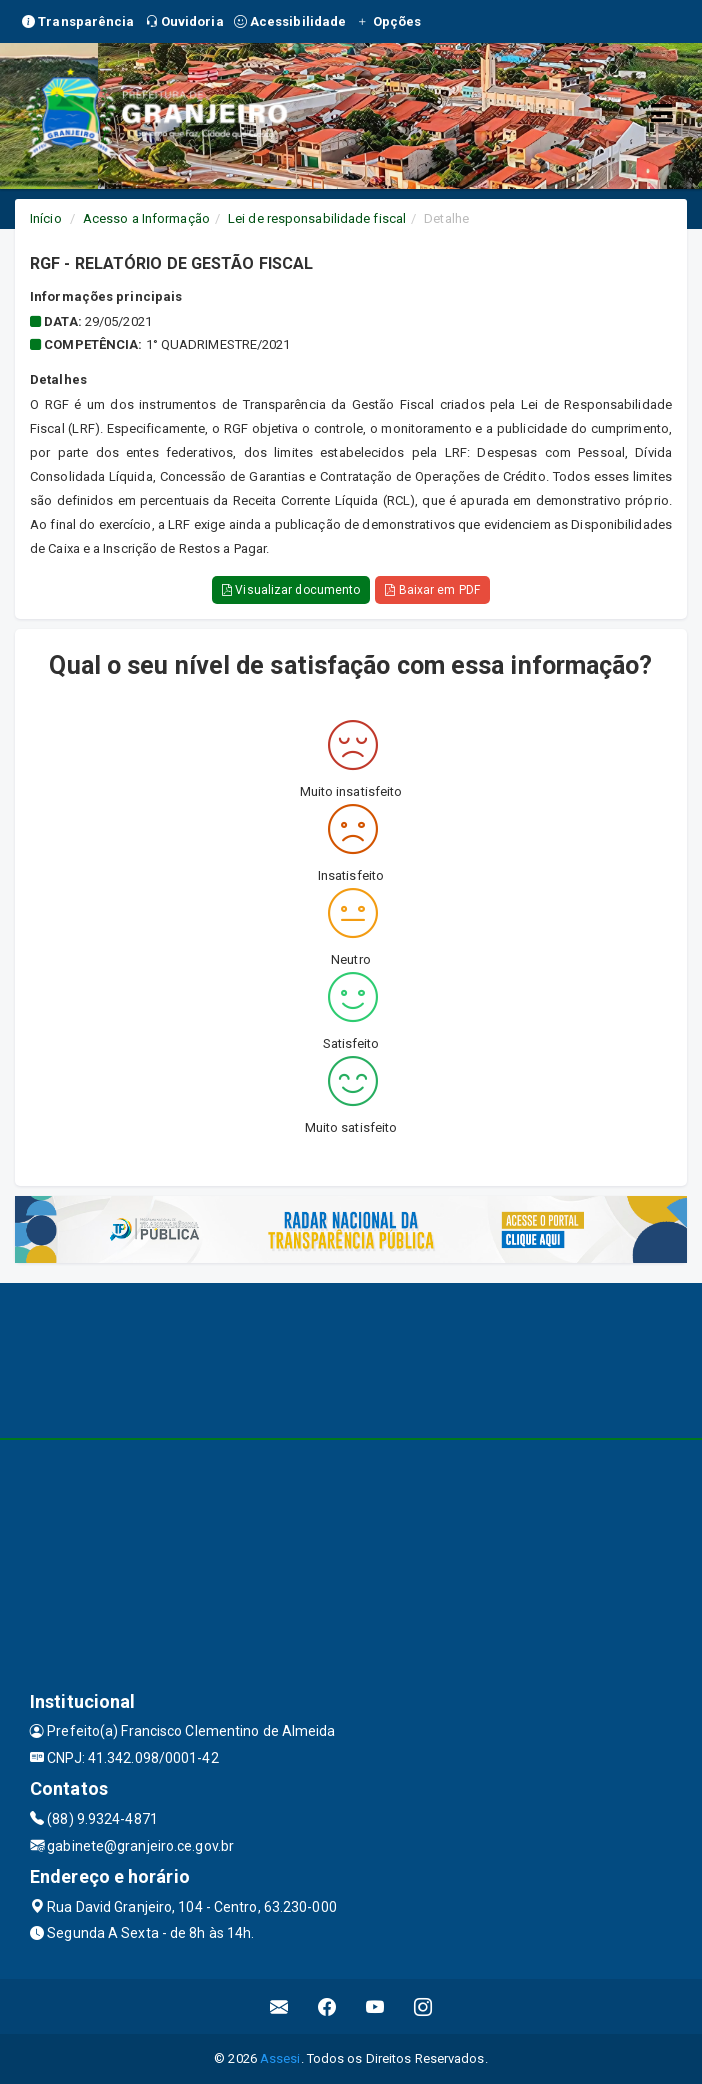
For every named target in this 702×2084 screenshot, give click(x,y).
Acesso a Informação (146, 218)
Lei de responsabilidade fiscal (317, 218)
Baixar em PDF (432, 590)
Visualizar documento (291, 590)
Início (46, 218)
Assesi (280, 2058)
